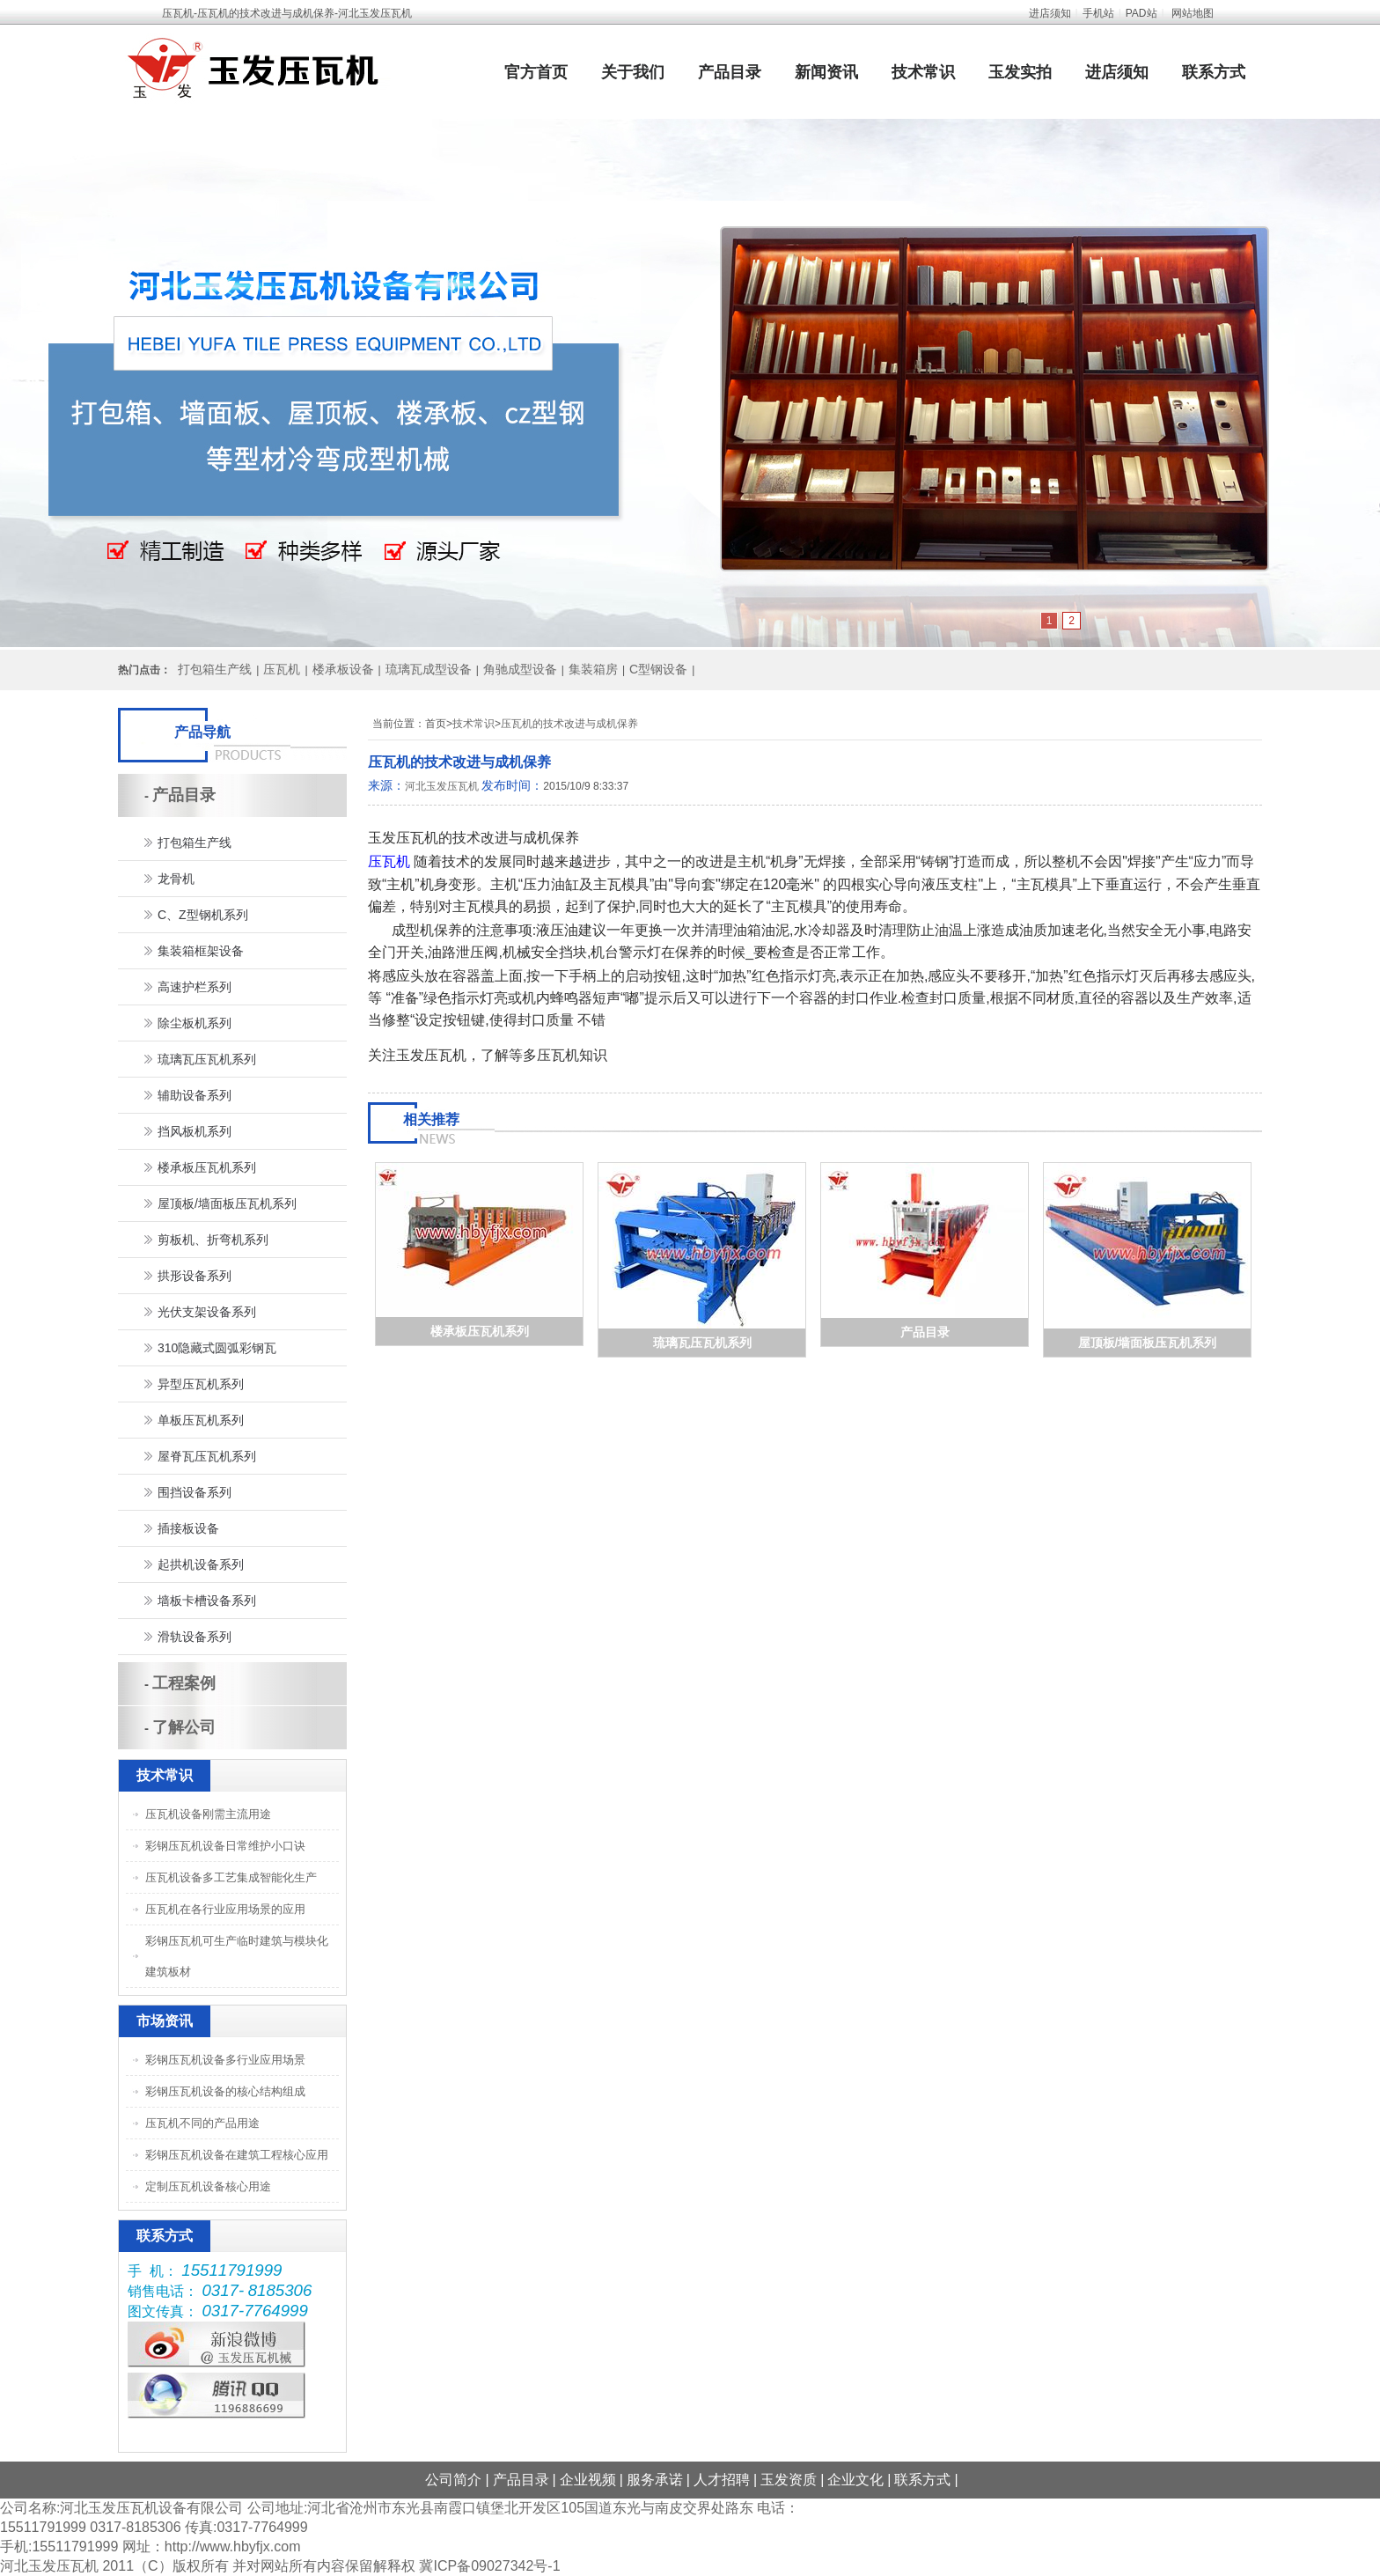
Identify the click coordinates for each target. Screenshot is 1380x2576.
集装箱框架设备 (201, 951)
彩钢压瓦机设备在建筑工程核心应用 (236, 2154)
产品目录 (729, 72)
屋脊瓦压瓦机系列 (207, 1456)
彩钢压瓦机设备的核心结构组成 (225, 2091)
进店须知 (1050, 13)
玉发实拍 (1020, 72)
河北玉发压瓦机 (442, 786)
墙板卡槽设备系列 (207, 1600)
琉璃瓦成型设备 (428, 669)
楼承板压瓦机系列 (479, 1331)
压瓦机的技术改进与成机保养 (569, 724)
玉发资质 (788, 2479)
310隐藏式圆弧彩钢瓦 (217, 1348)
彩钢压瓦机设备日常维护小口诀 (225, 1845)
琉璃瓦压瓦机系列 (702, 1343)
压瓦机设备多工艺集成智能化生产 (231, 1877)
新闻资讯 (826, 72)
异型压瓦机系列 (201, 1384)
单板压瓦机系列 (201, 1420)
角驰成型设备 (520, 669)
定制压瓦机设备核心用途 (208, 2186)
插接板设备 (188, 1528)
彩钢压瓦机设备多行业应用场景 (225, 2059)
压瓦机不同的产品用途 (202, 2123)
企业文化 (855, 2479)
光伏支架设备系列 (207, 1312)
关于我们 (632, 72)
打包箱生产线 (215, 669)
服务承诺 (655, 2479)
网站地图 (1192, 13)
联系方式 (1213, 72)
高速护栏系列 (194, 987)
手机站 (1098, 13)
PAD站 (1141, 13)
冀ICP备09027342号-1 (489, 2565)
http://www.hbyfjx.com (233, 2546)
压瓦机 (281, 669)
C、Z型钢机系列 (203, 915)
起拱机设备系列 (201, 1564)
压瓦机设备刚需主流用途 (208, 1814)
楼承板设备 (343, 669)
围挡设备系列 (194, 1492)
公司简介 (453, 2479)
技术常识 (923, 72)
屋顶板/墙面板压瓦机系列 (1147, 1343)
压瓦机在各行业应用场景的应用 (225, 1909)
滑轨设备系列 (194, 1637)
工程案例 (184, 1683)
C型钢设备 (658, 669)
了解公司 (184, 1727)
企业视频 (588, 2479)
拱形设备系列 (194, 1276)
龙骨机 (176, 879)
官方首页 (536, 72)
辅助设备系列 (194, 1095)
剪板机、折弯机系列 (213, 1240)
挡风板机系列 (194, 1131)
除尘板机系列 (194, 1023)
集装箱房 (593, 669)
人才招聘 (722, 2479)
